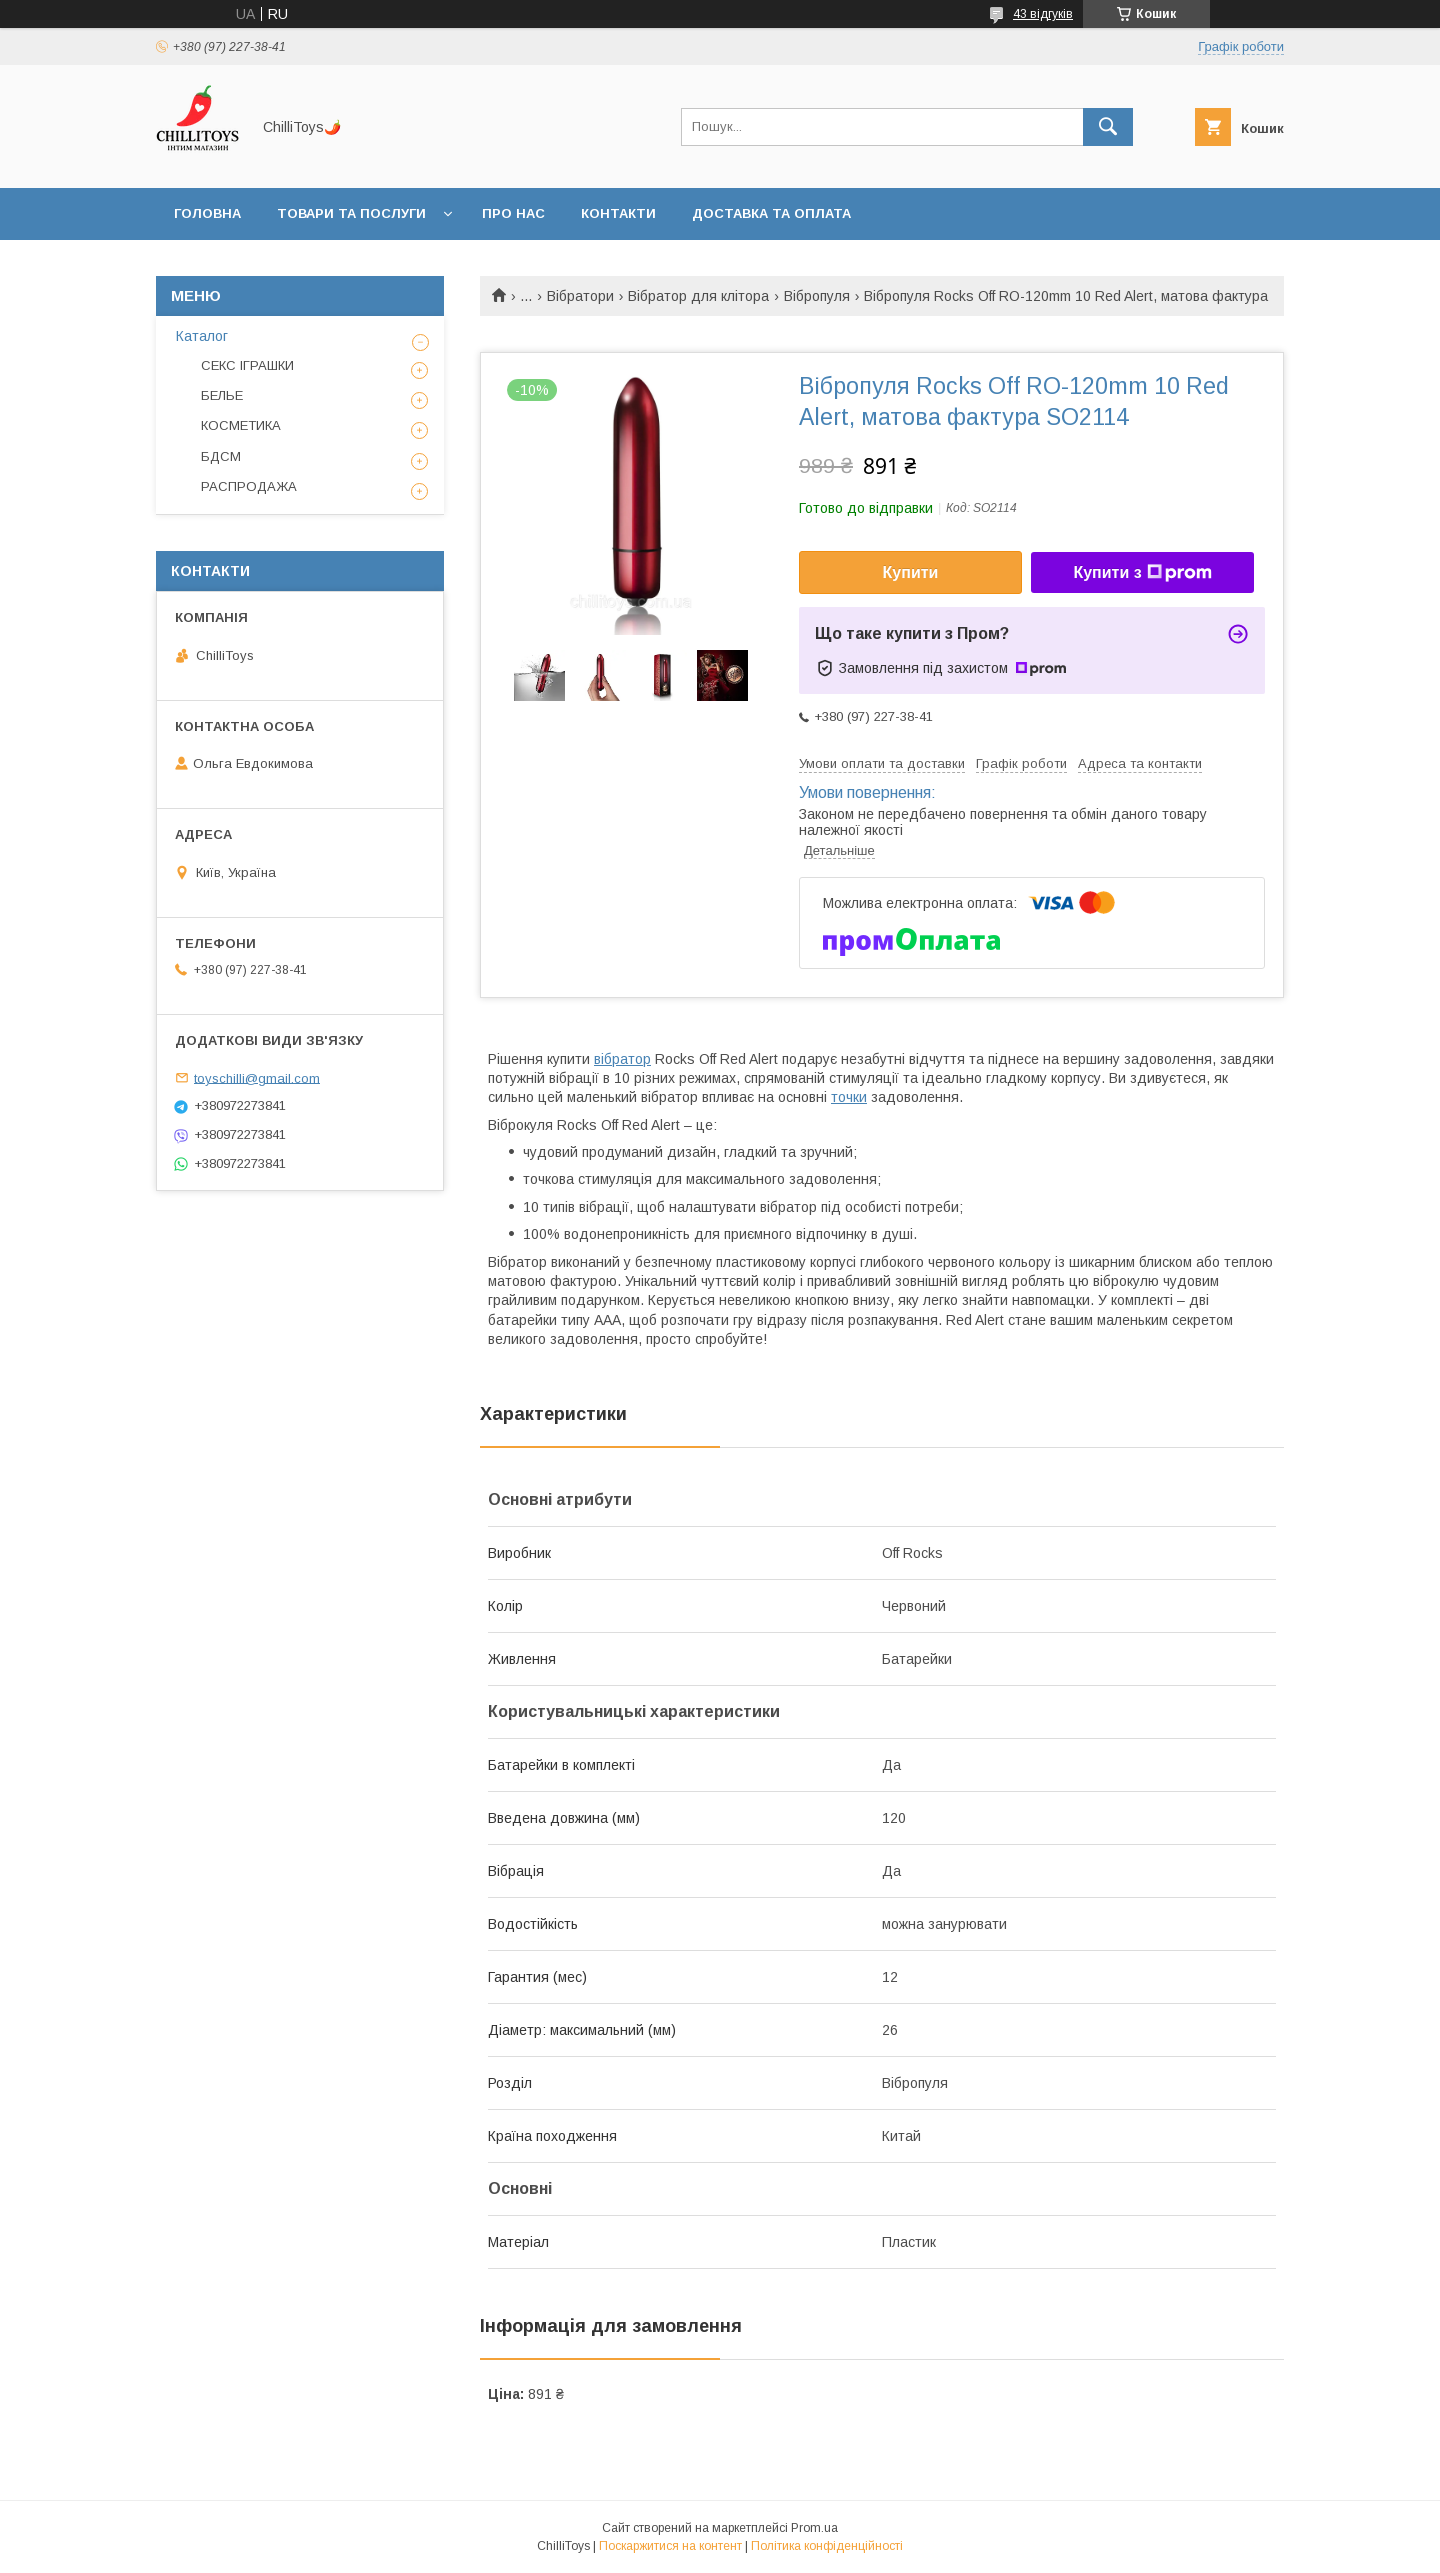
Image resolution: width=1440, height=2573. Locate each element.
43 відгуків (1043, 14)
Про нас (513, 213)
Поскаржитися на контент (670, 2546)
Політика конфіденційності (827, 2546)
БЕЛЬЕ (222, 395)
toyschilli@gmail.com (257, 1077)
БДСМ (221, 456)
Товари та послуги (351, 213)
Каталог (202, 336)
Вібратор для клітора (698, 296)
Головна (207, 213)
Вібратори (580, 296)
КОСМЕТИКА (241, 425)
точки (849, 1097)
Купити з (1142, 573)
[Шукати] (1108, 127)
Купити (911, 572)
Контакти (618, 213)
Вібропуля (817, 296)
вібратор (622, 1059)
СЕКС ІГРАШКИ (247, 365)
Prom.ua (814, 2528)
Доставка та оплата (771, 213)
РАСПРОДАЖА (249, 486)
